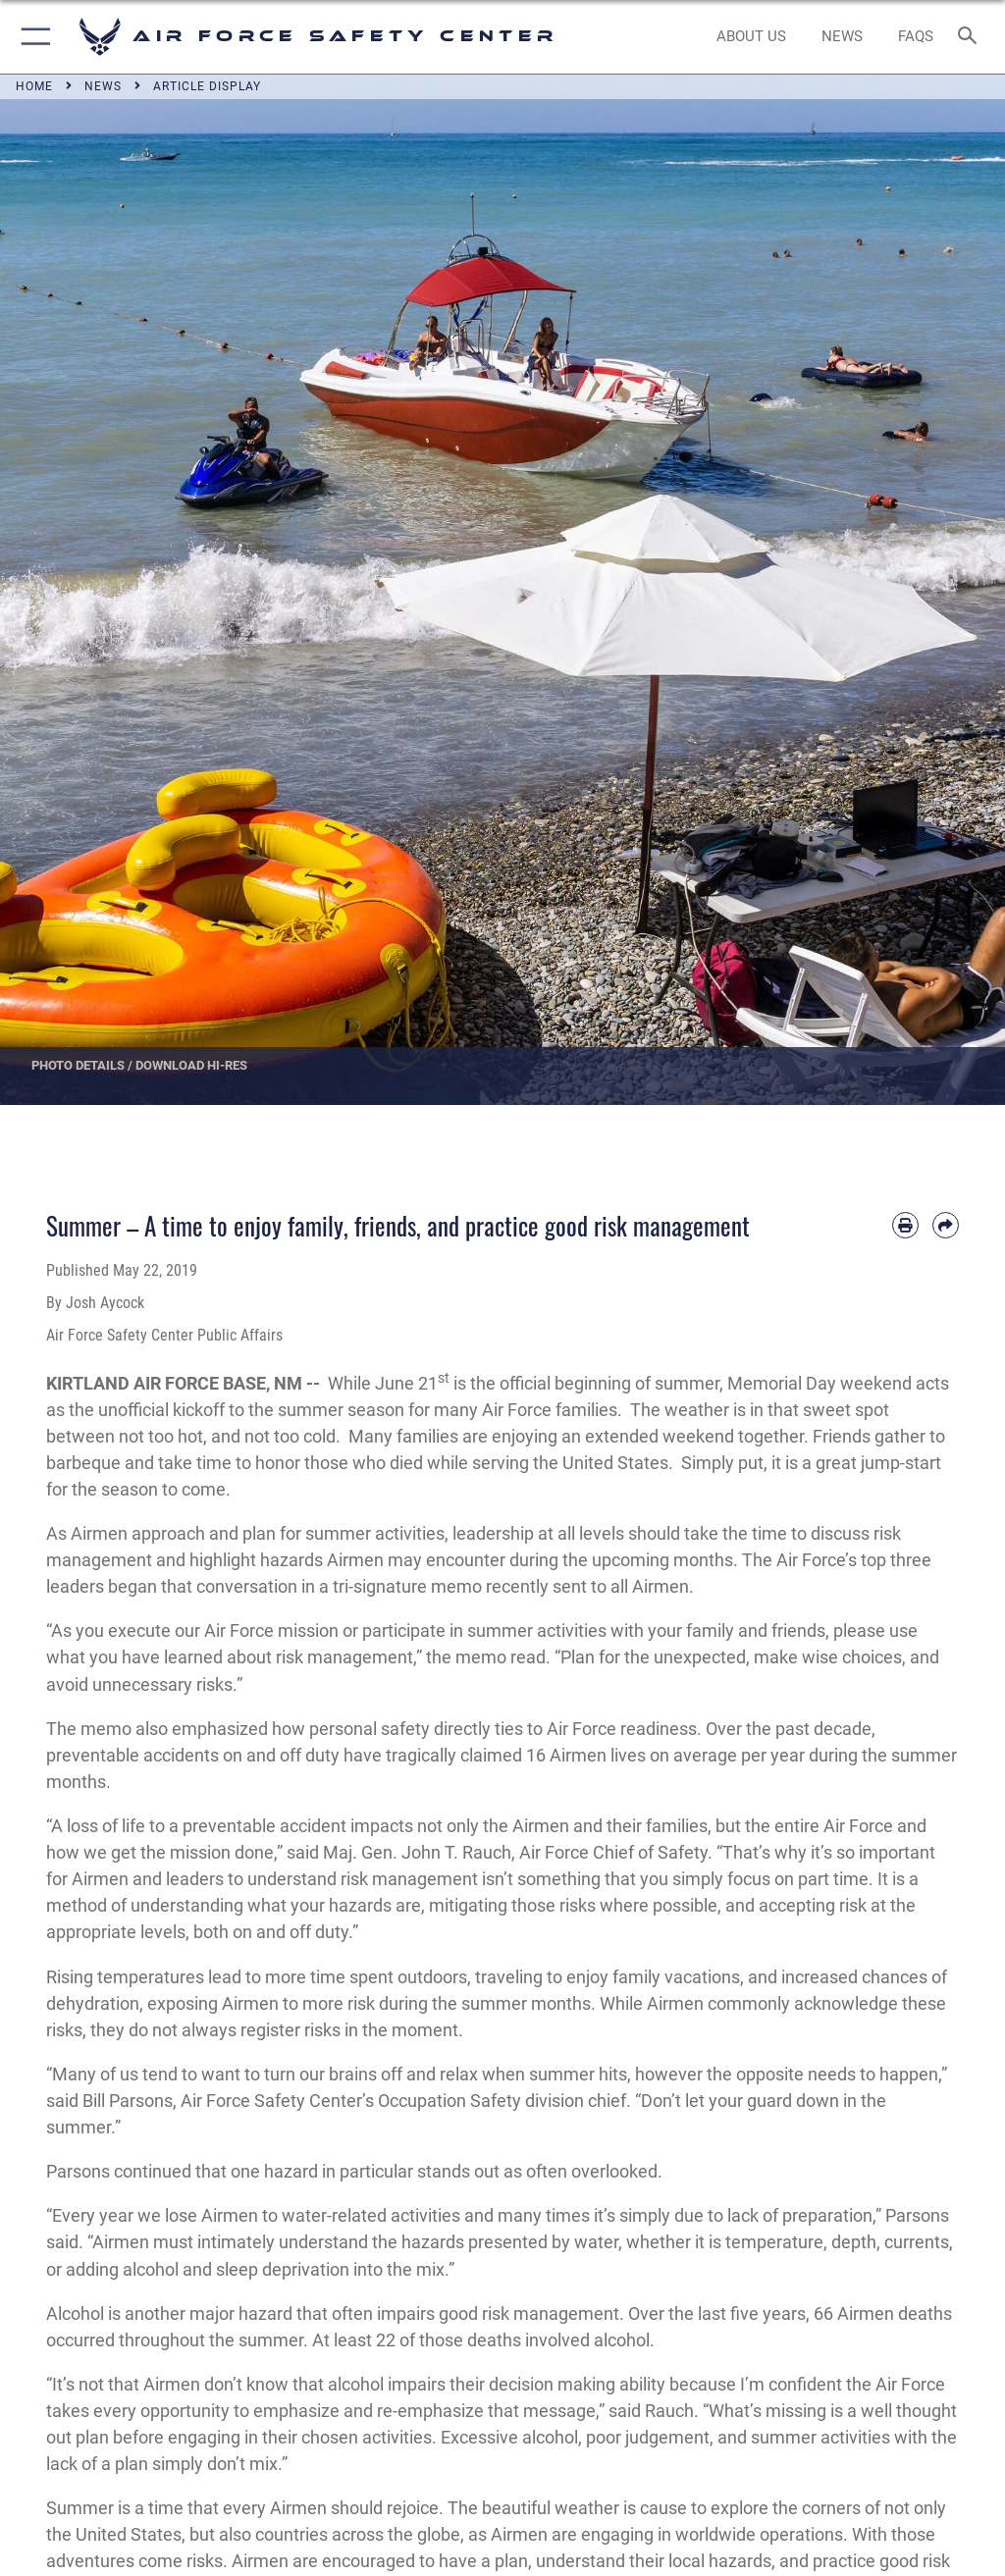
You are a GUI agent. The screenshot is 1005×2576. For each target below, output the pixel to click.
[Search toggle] (971, 37)
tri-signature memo (407, 1586)
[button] (32, 37)
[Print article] (905, 1225)
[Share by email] (945, 1225)
